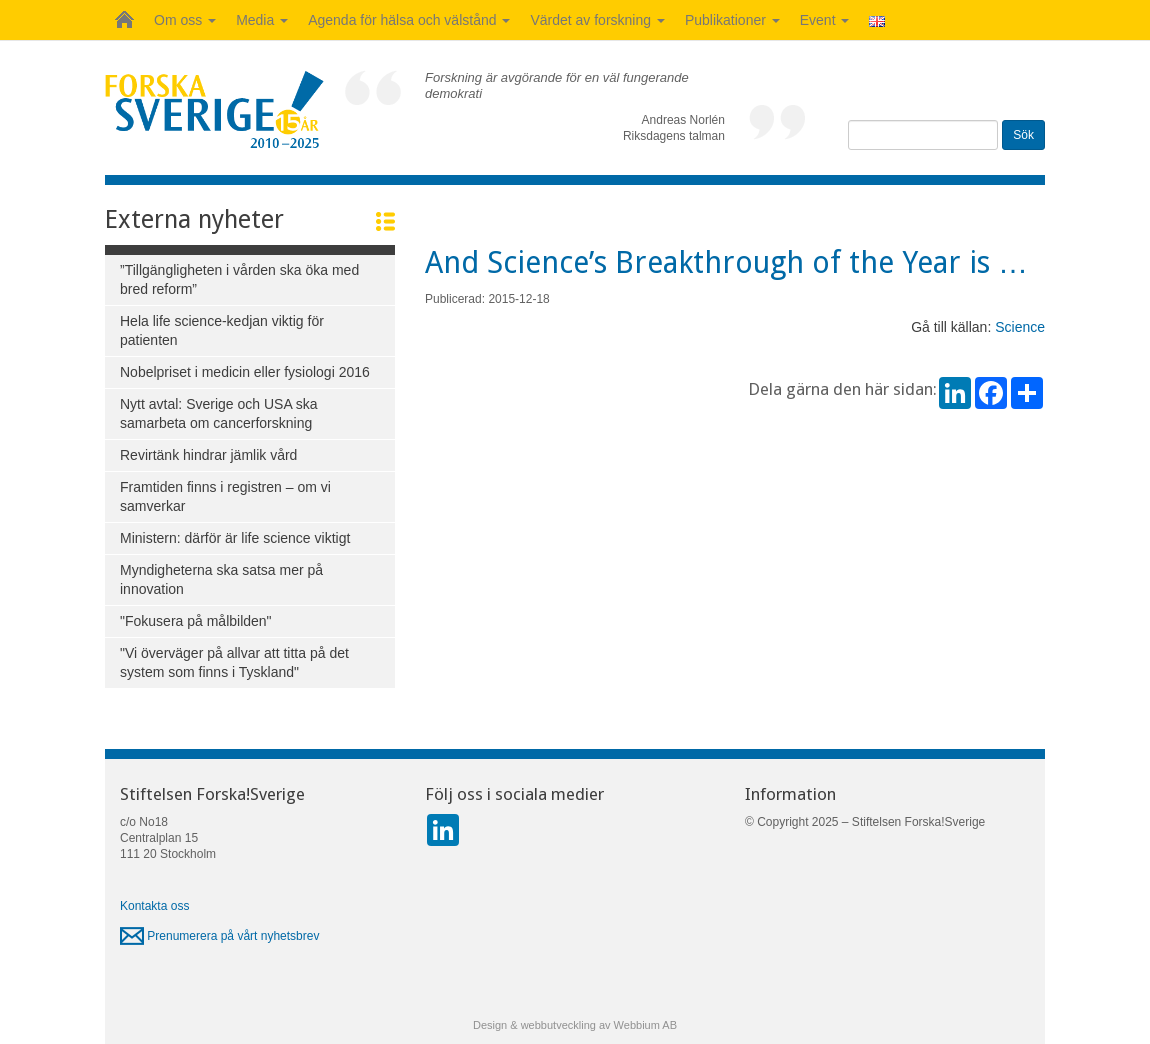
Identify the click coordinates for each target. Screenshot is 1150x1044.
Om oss (185, 20)
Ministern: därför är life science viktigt (235, 538)
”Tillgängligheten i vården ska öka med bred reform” (239, 279)
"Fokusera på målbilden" (196, 621)
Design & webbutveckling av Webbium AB (575, 1025)
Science (1020, 327)
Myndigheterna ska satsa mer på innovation (221, 579)
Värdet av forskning (597, 20)
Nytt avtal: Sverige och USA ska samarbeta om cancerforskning (219, 413)
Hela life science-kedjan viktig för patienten (222, 330)
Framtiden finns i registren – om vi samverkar (225, 496)
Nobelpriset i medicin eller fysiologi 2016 (245, 372)
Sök (1023, 135)
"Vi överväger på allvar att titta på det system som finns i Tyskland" (234, 662)
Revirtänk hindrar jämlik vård (208, 455)
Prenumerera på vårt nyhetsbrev (219, 936)
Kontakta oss (154, 906)
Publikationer (732, 20)
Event (825, 20)
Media (262, 20)
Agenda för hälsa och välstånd (409, 20)
